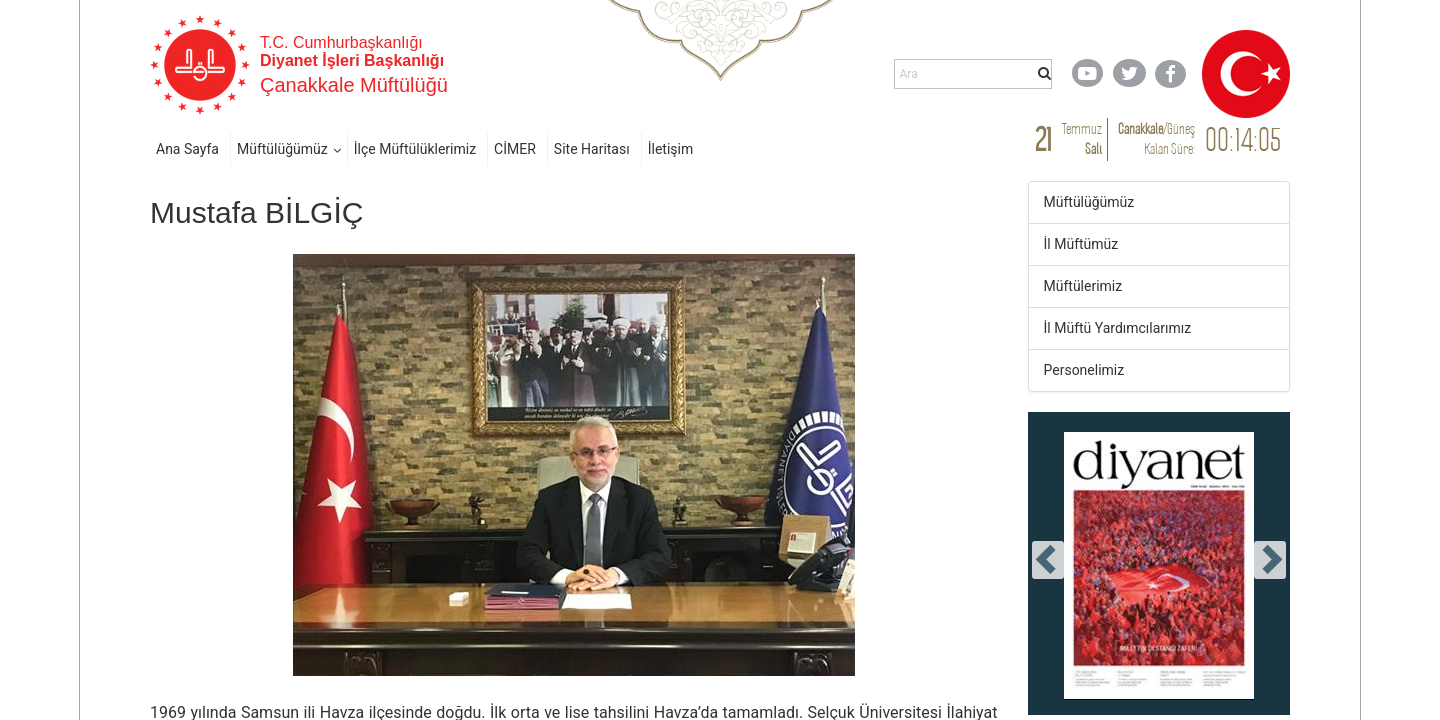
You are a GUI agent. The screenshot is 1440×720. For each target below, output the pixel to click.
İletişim (671, 149)
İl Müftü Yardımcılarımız (1118, 328)
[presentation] (1048, 560)
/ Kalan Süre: (1156, 138)
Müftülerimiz (1083, 286)
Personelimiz (1084, 370)
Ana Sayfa (187, 149)
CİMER (515, 149)
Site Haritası (592, 149)
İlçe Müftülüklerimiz (415, 149)
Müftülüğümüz (282, 149)
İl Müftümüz (1081, 244)
